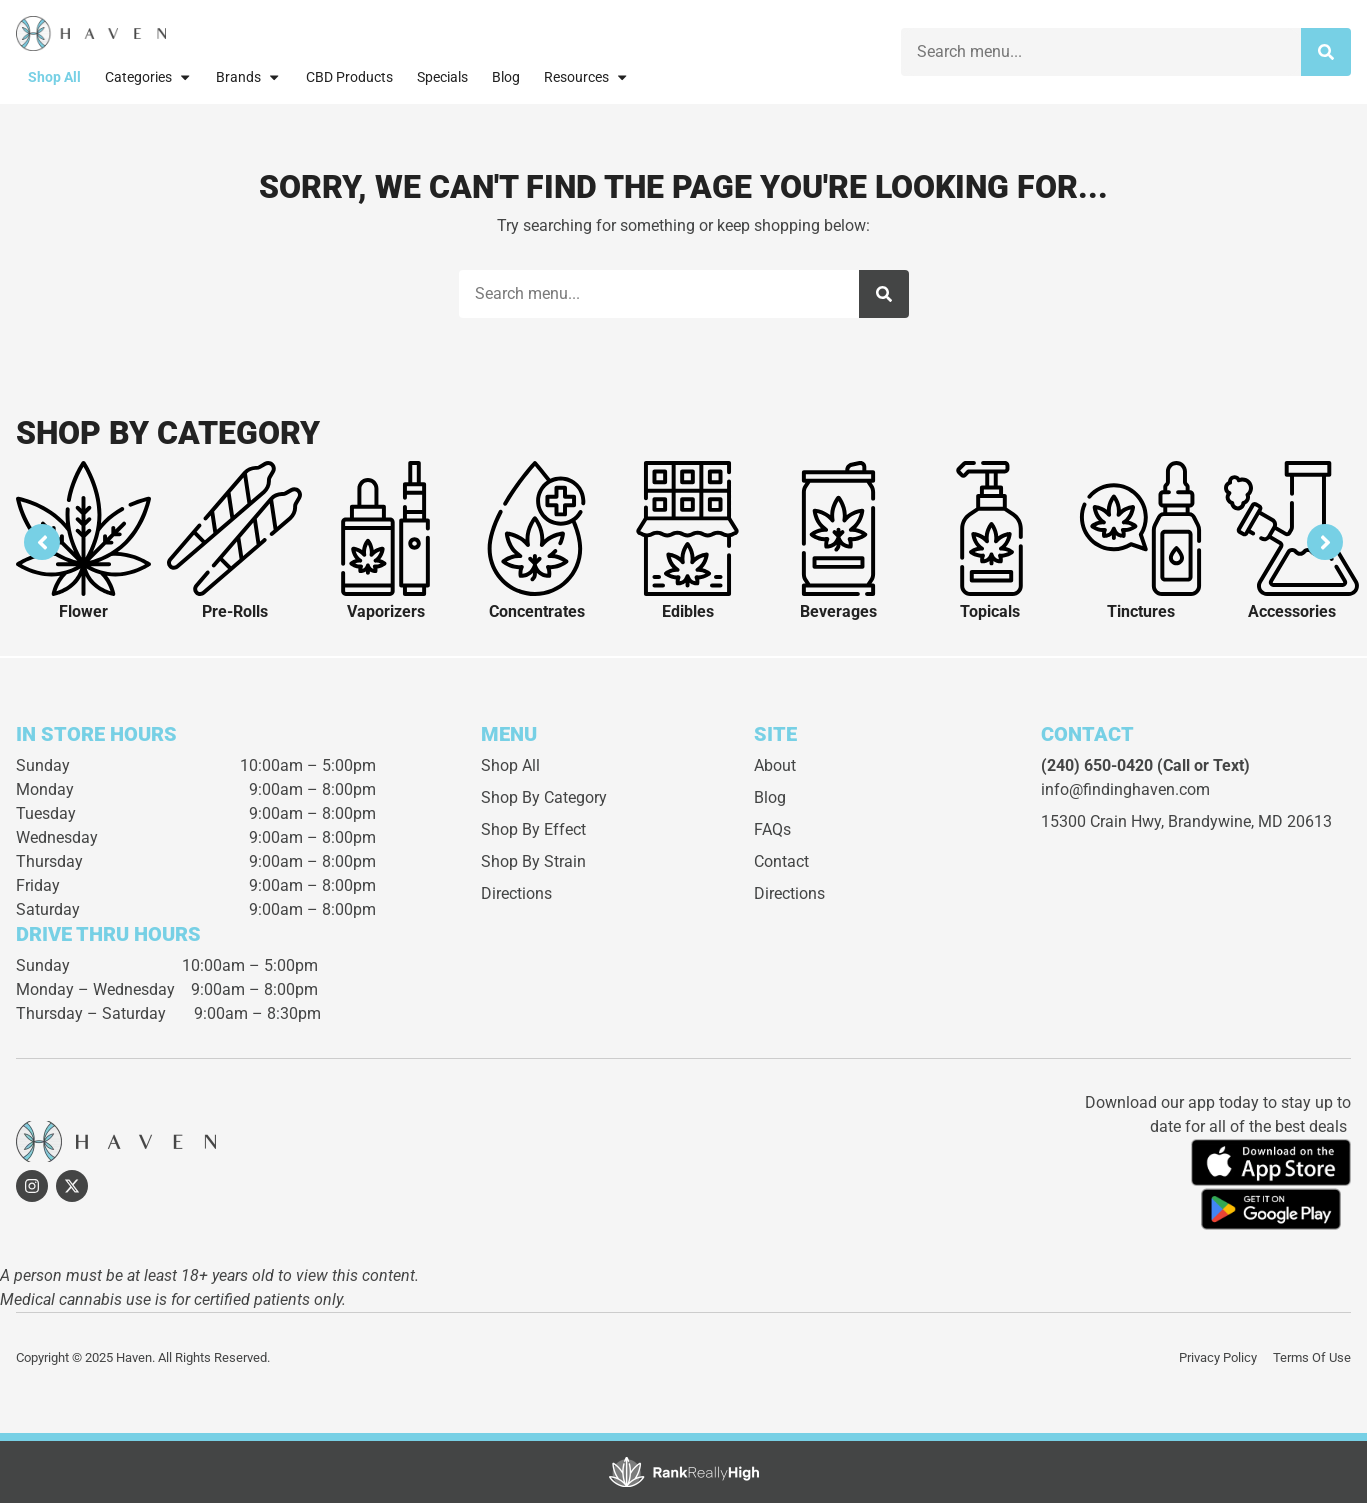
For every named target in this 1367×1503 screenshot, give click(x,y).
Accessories (1292, 611)
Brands (248, 77)
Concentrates (537, 611)
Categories (148, 77)
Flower (83, 611)
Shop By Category (544, 797)
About (775, 765)
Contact (781, 861)
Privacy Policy (1218, 1357)
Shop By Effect (533, 829)
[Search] (1326, 52)
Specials (442, 77)
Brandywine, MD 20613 (1250, 821)
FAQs (772, 829)
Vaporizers (386, 611)
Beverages (838, 611)
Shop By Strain (533, 861)
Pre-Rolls (235, 611)
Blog (506, 77)
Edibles (688, 611)
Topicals (990, 611)
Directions (516, 893)
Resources (586, 77)
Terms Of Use (1312, 1357)
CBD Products (349, 77)
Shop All (54, 77)
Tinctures (1141, 611)
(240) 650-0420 (1097, 765)
